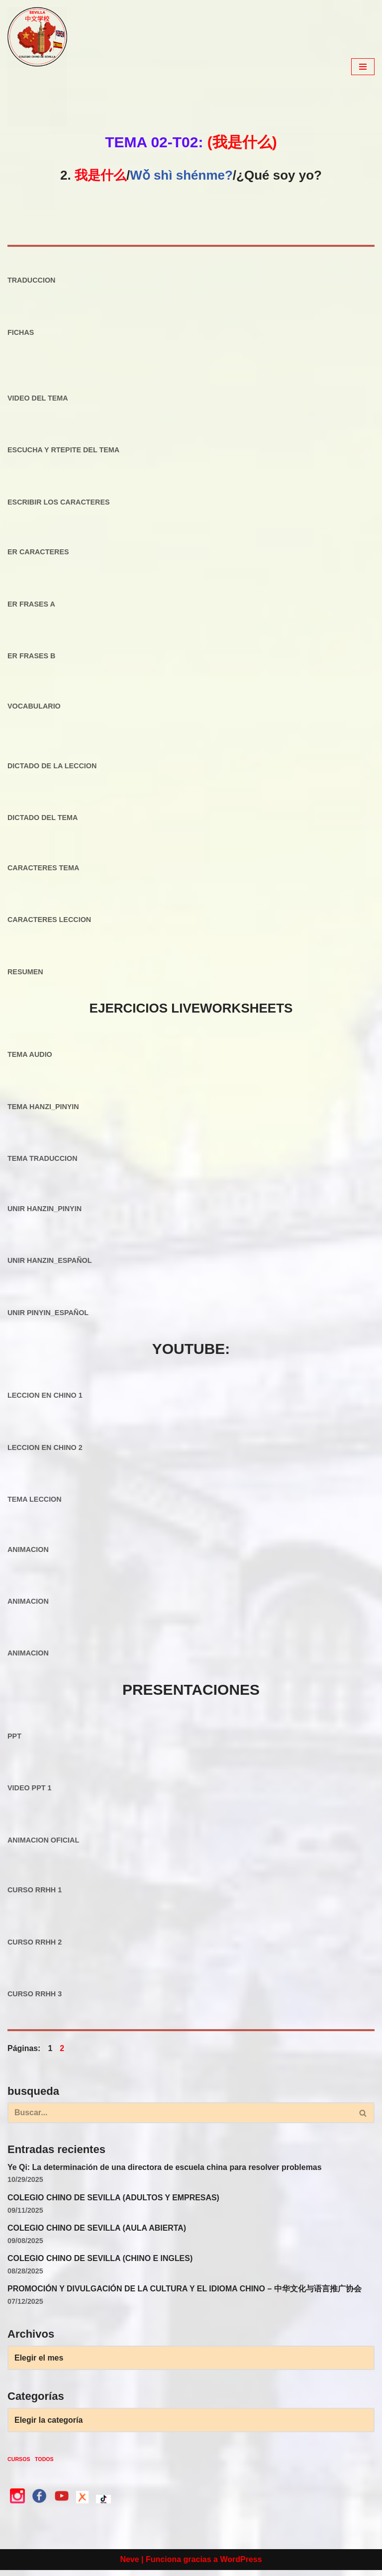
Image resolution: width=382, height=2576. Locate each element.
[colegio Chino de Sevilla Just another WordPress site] (37, 66)
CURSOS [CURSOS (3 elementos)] (18, 2465)
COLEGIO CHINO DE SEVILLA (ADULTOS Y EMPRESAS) (113, 2203)
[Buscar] (179, 2118)
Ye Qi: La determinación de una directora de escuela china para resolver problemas (165, 2172)
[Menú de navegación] (363, 66)
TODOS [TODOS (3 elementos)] (44, 2465)
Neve (129, 2565)
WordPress (241, 2565)
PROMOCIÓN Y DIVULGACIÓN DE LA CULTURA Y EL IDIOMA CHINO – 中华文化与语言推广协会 (185, 2294)
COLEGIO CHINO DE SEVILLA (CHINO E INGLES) (100, 2264)
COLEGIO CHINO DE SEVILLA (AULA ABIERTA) (97, 2233)
